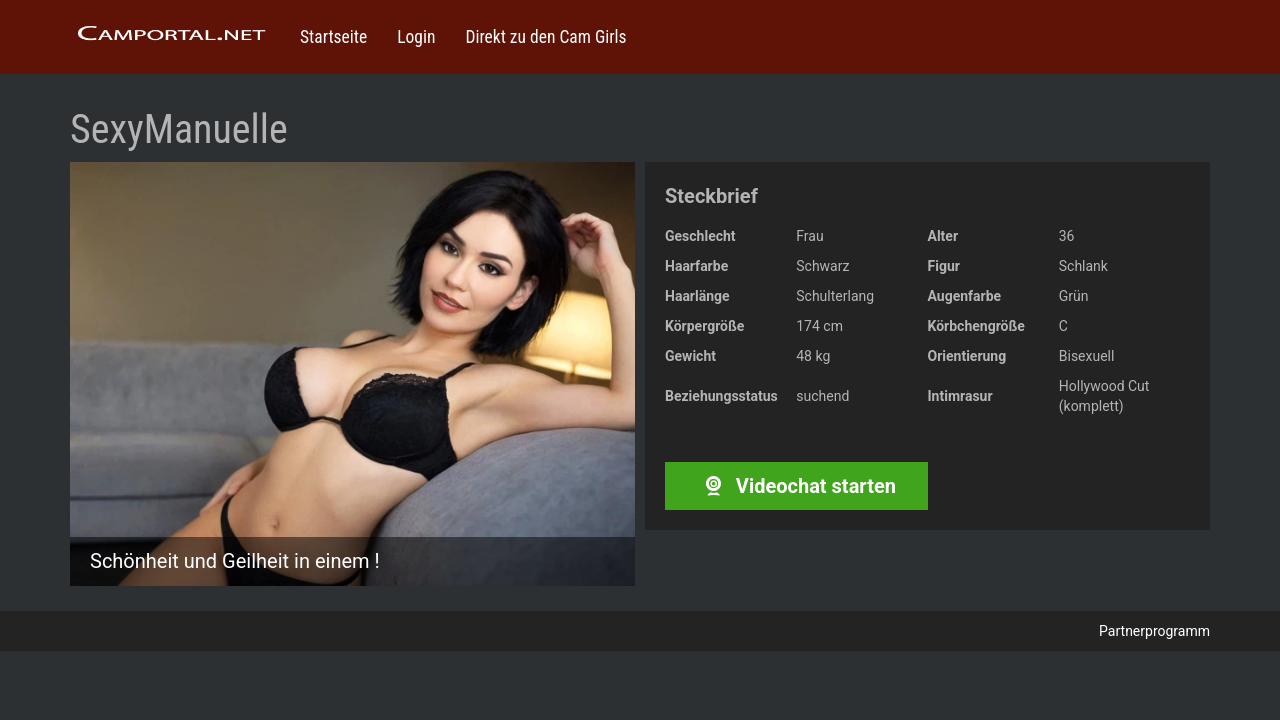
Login (416, 37)
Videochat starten (796, 486)
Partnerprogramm (1154, 631)
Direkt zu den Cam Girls (545, 37)
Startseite (333, 37)
